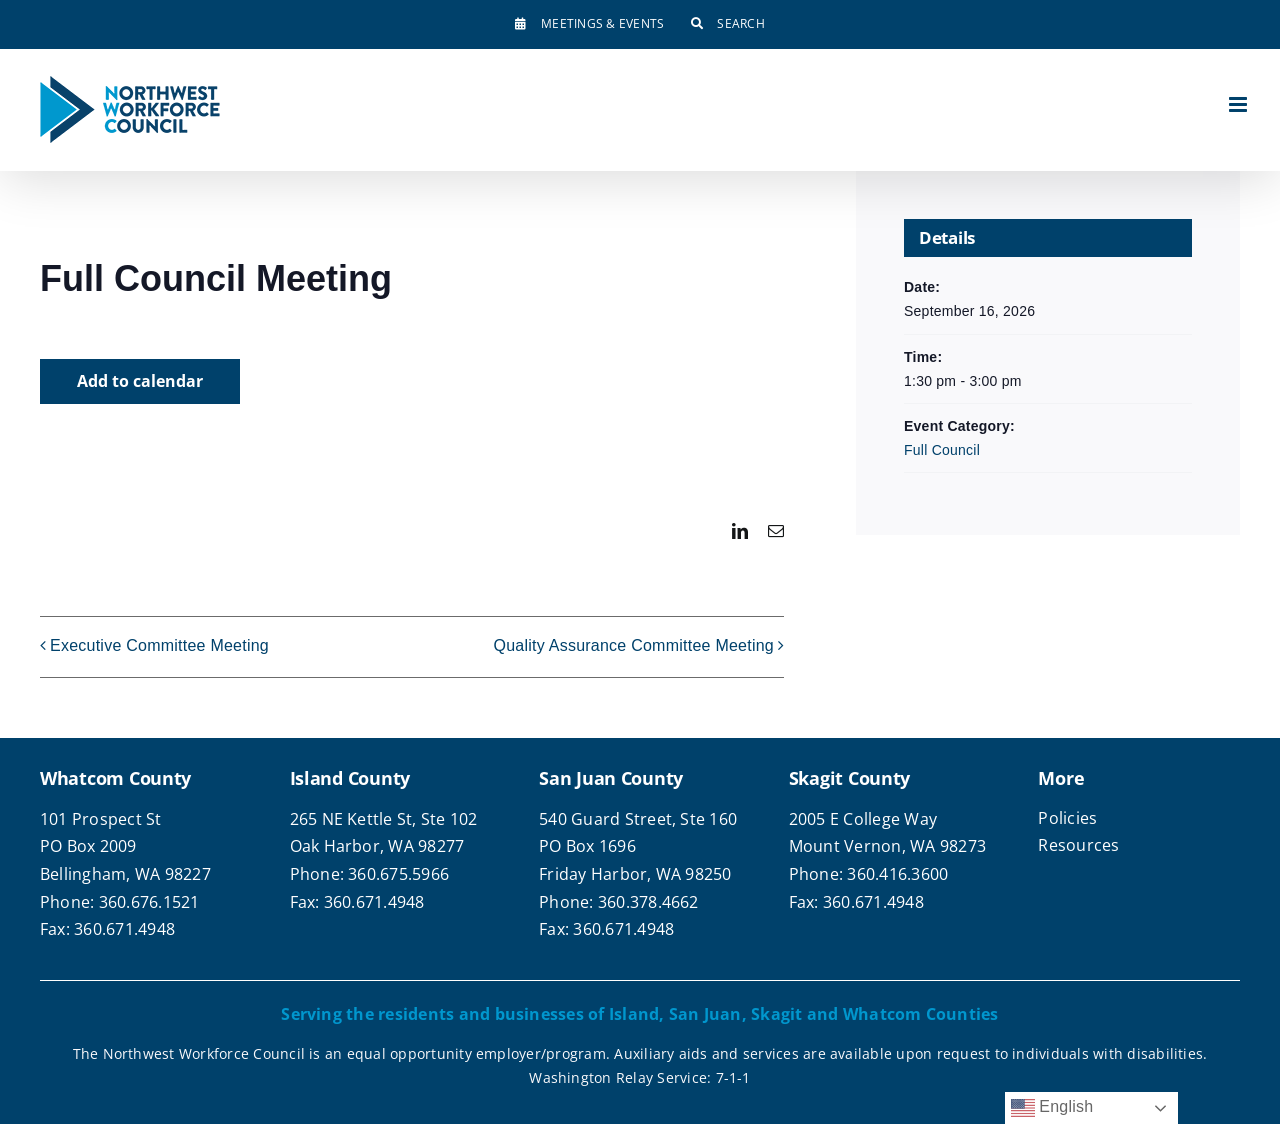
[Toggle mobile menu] (1239, 104)
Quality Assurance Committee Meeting (633, 646)
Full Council (942, 450)
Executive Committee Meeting (159, 646)
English (1052, 1108)
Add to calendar (140, 381)
